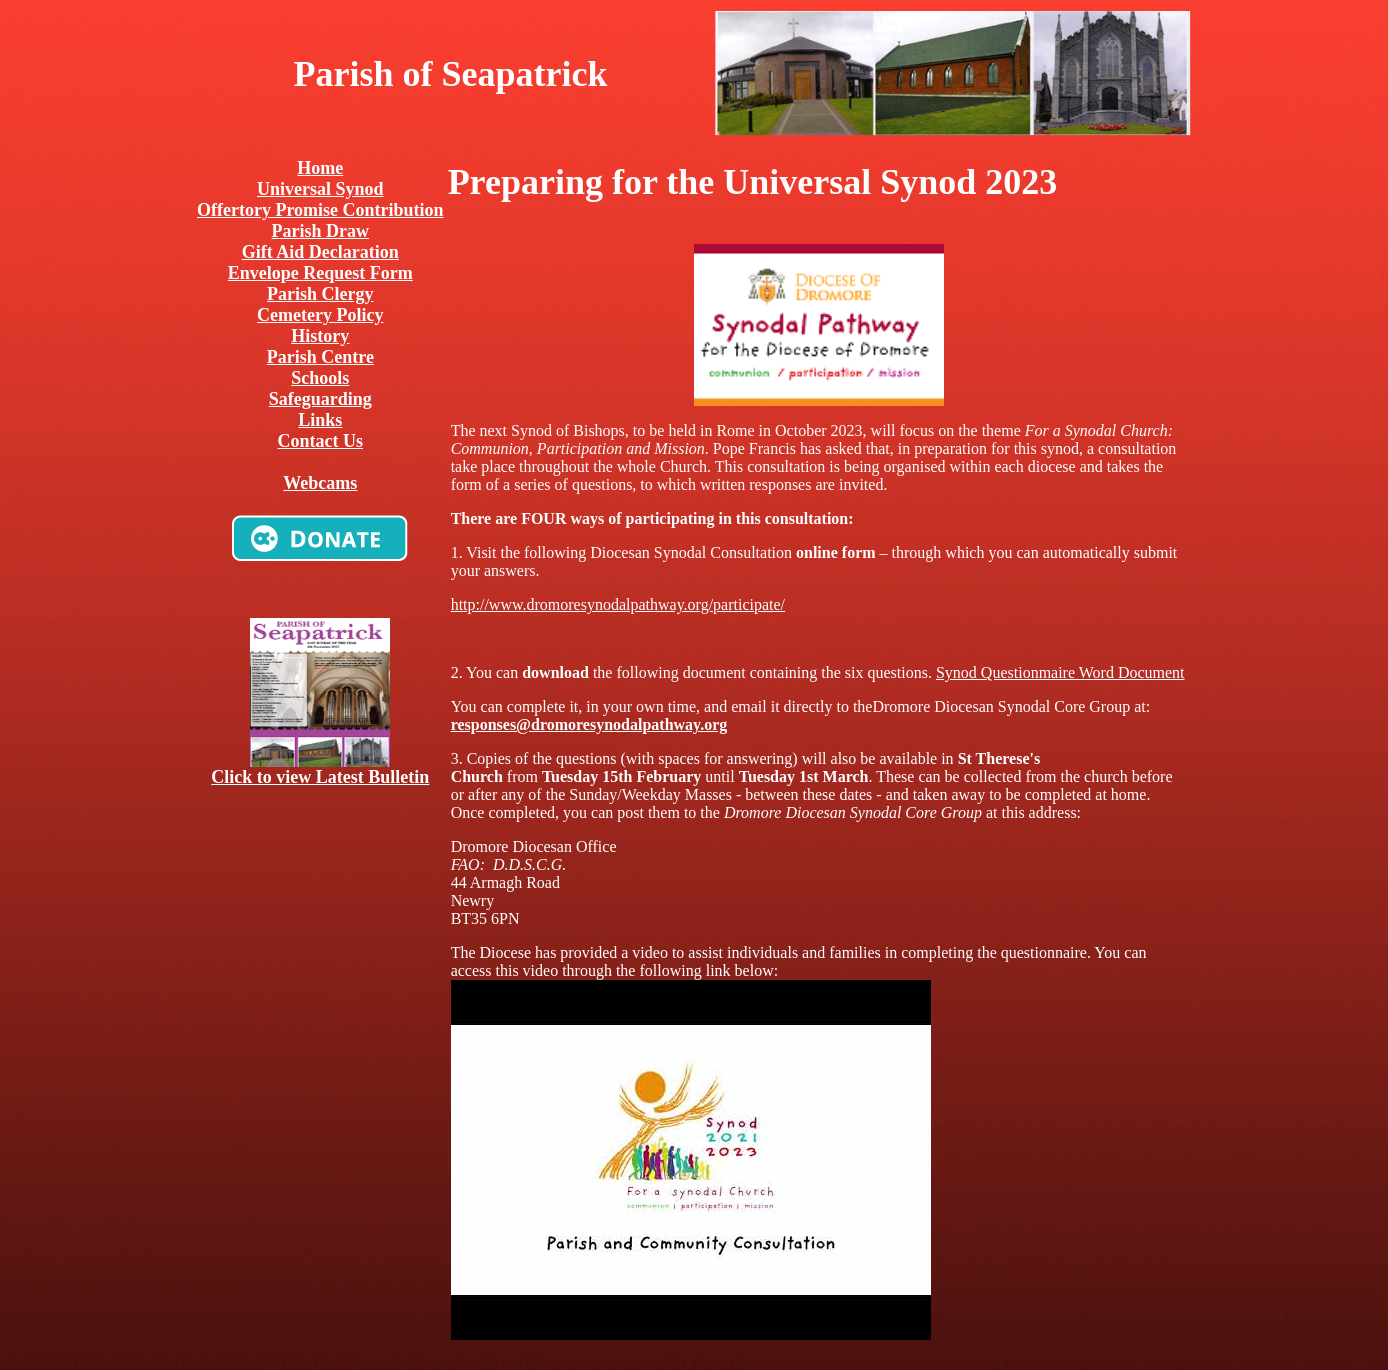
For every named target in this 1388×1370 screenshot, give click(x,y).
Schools (320, 378)
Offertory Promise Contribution (320, 210)
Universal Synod (320, 189)
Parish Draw (321, 231)
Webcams (320, 483)
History (320, 336)
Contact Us (321, 441)
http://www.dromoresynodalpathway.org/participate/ (618, 604)
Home (320, 168)
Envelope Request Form (320, 273)
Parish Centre (320, 357)
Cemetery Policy (320, 315)
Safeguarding (320, 399)
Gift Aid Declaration (320, 252)
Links (320, 420)
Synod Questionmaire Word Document (1060, 672)
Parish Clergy (320, 294)
